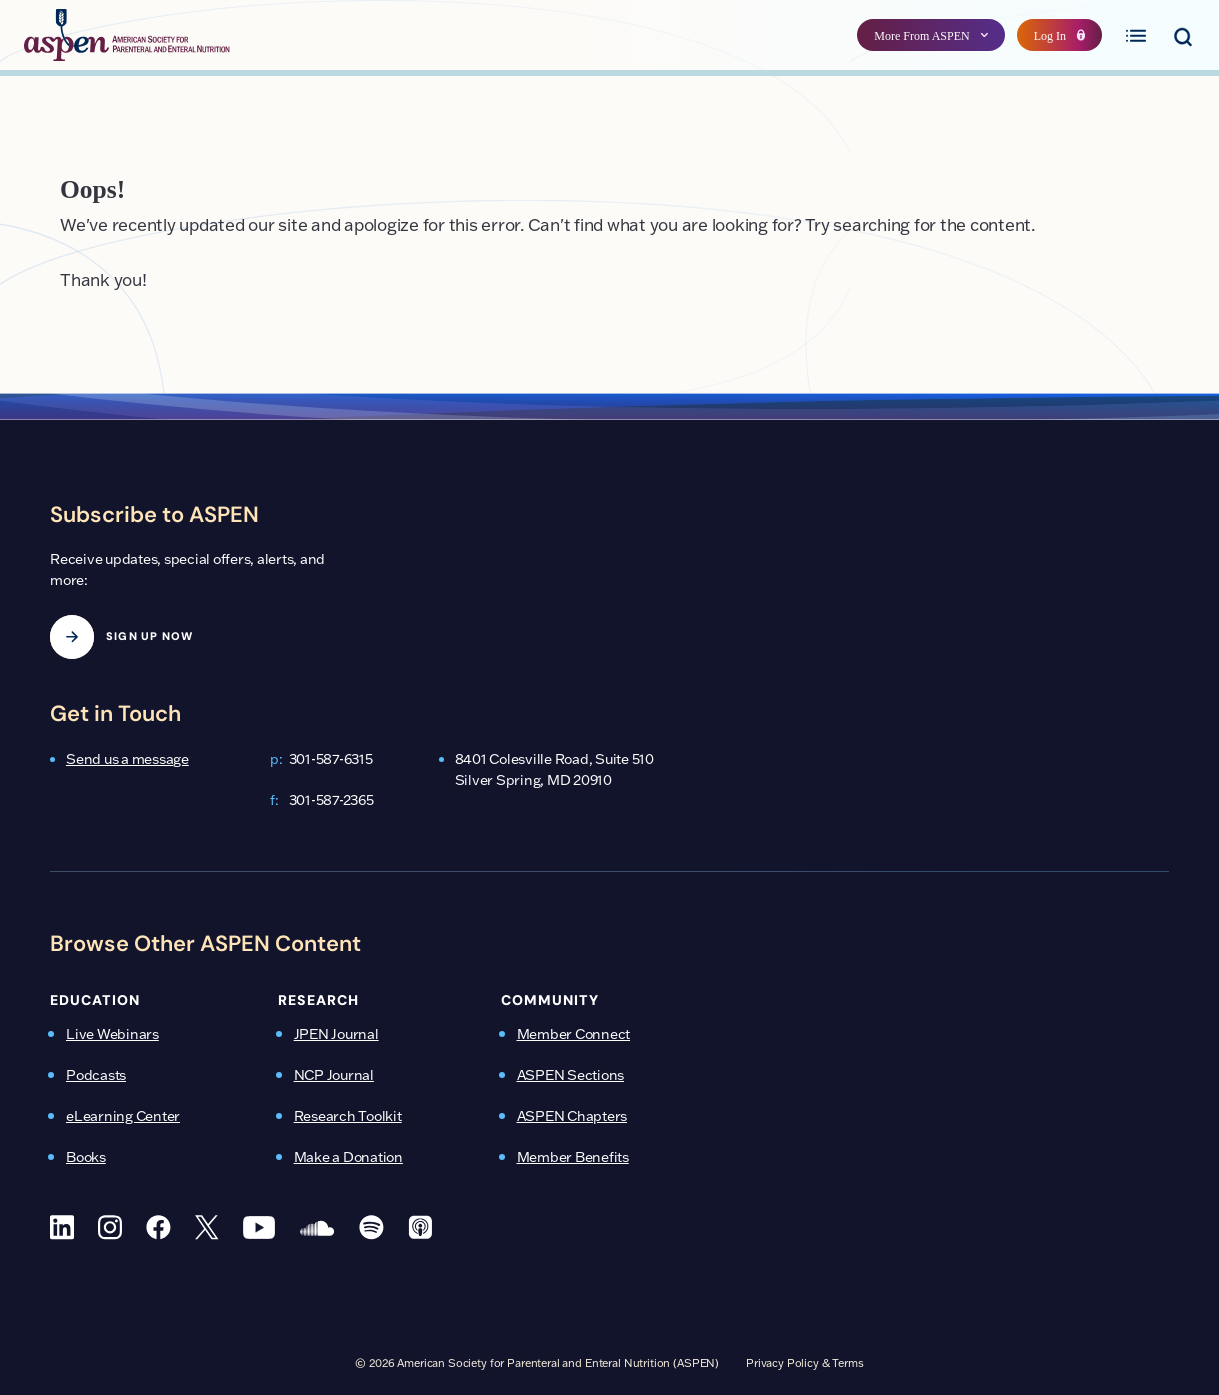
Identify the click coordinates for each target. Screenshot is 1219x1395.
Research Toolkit (348, 1116)
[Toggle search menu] (1182, 35)
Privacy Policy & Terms (805, 1363)
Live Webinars (112, 1034)
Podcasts (96, 1075)
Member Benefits (573, 1157)
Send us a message (127, 759)
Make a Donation (348, 1157)
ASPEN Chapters (572, 1116)
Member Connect (574, 1034)
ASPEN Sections (571, 1075)
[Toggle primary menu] (1136, 35)
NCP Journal (334, 1075)
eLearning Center (123, 1116)
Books (86, 1157)
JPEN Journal (336, 1034)
